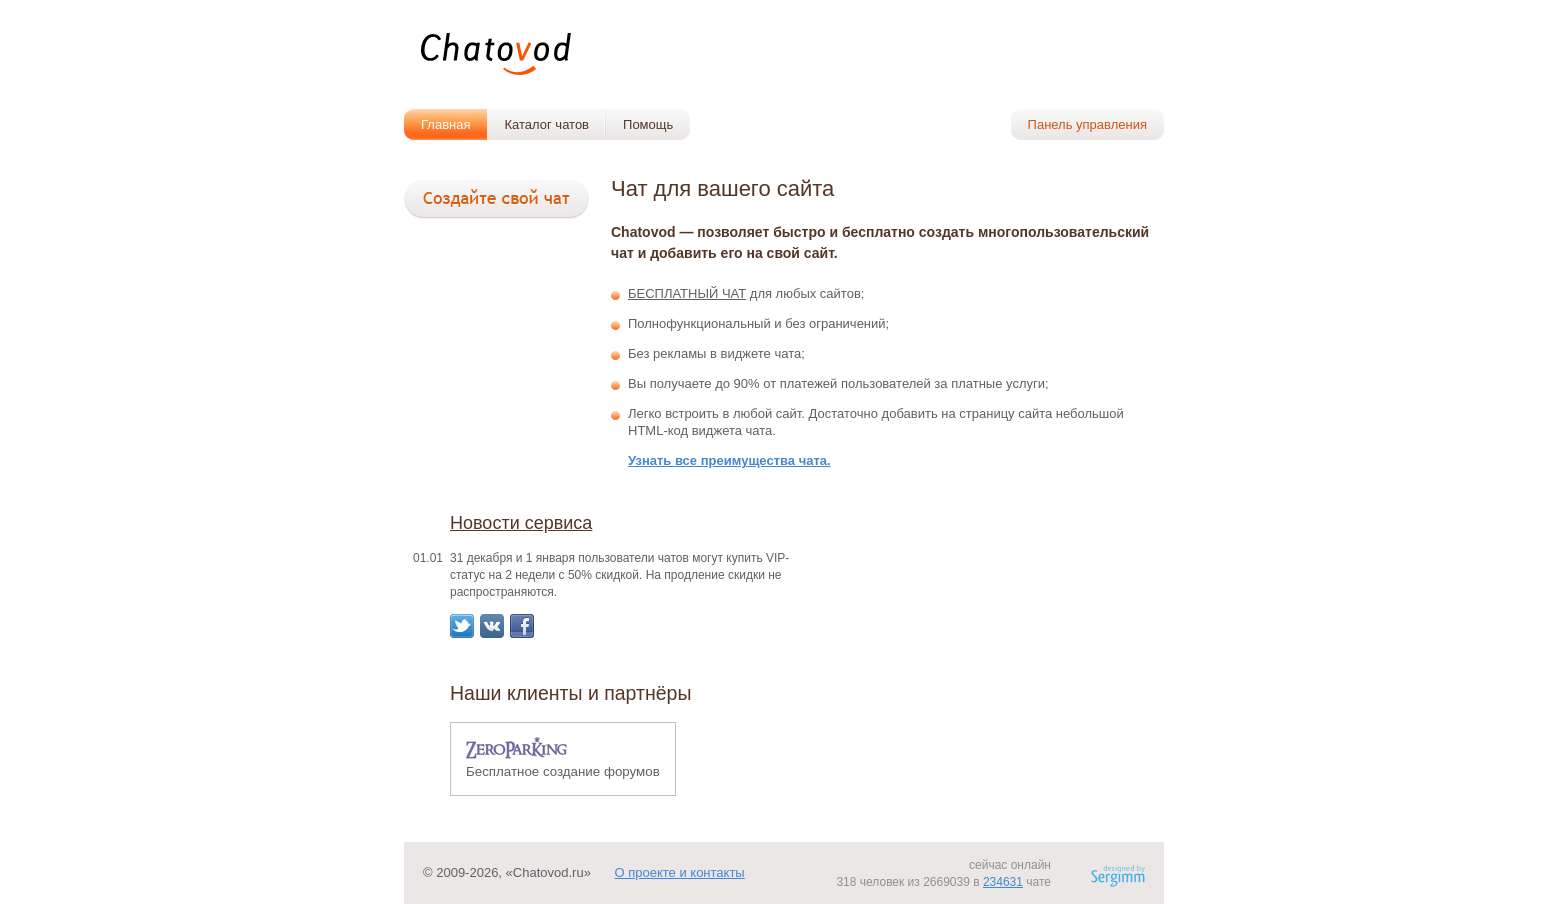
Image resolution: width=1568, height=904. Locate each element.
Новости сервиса (521, 523)
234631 (1003, 882)
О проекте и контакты (679, 872)
